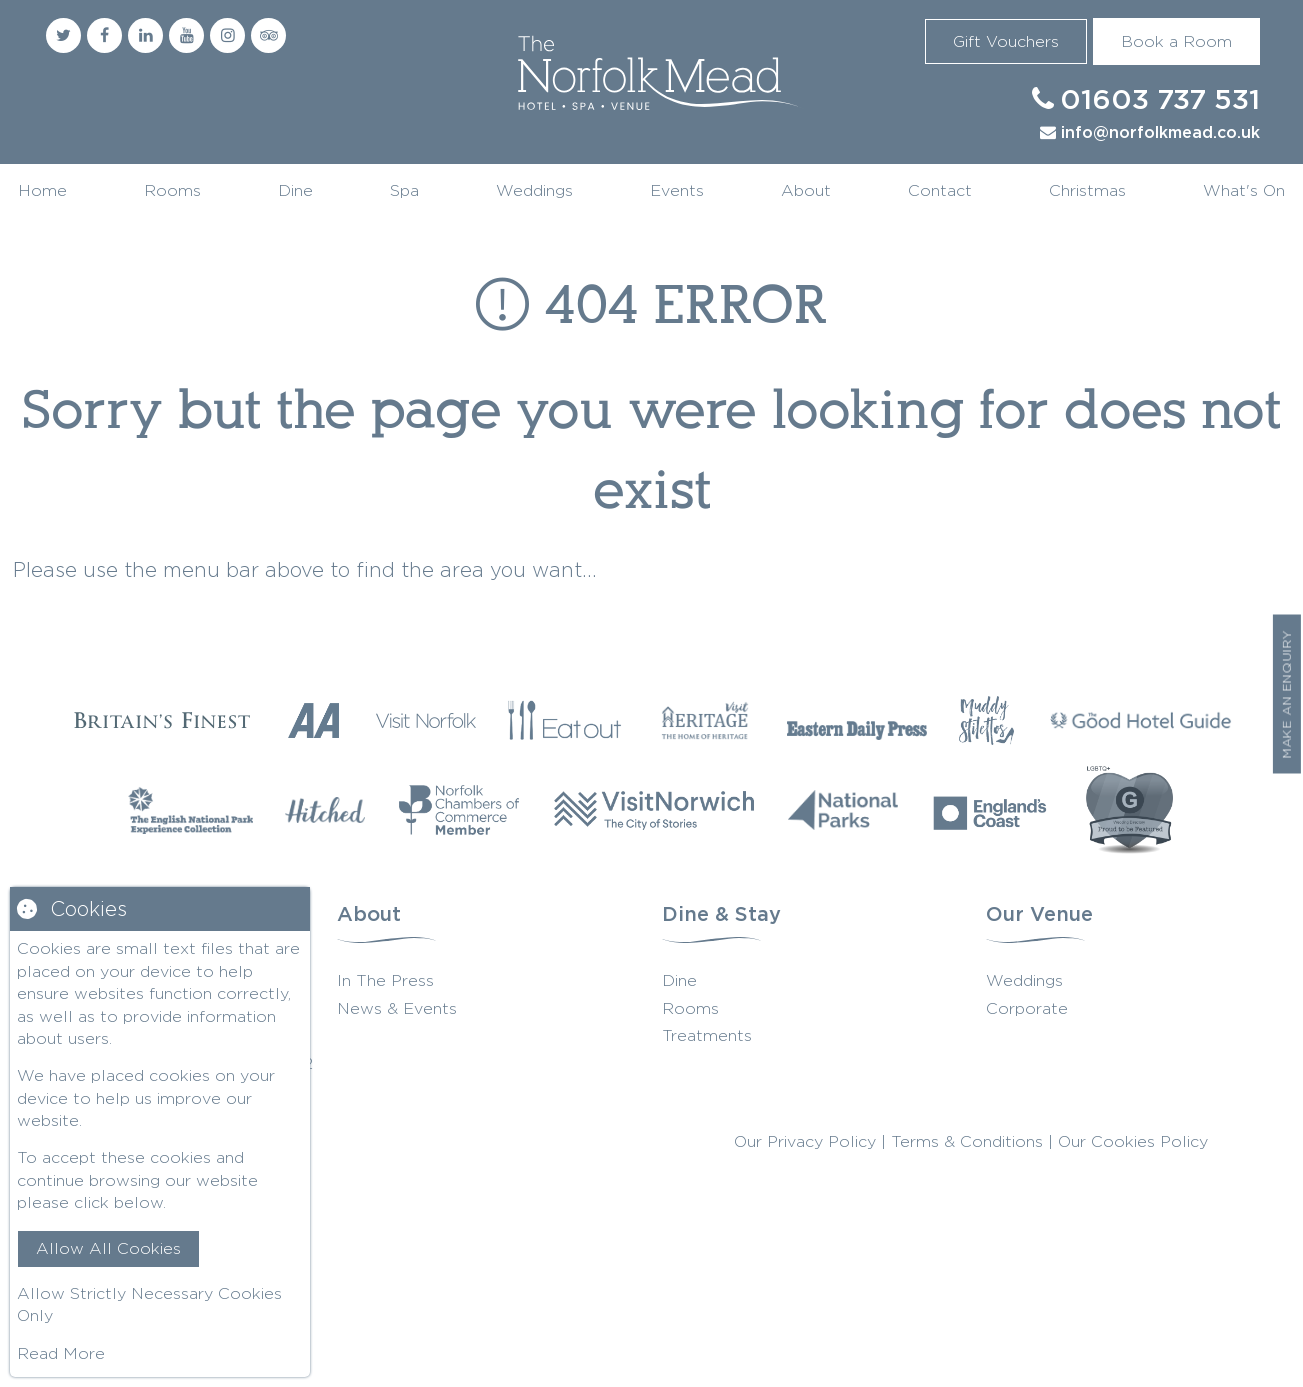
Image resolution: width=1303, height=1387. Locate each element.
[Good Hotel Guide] (1141, 720)
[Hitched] (325, 810)
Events (677, 190)
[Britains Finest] (162, 720)
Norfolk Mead (652, 76)
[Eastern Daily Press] (857, 720)
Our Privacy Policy (805, 1141)
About (806, 190)
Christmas (1087, 190)
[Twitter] (63, 35)
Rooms (172, 190)
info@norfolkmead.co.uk (1160, 133)
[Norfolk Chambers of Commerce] (459, 810)
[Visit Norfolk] (426, 720)
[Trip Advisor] (268, 35)
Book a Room (1176, 41)
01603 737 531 (1160, 101)
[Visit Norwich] (654, 810)
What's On (1244, 190)
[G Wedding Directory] (1130, 810)
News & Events (397, 1008)
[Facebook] (104, 35)
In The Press (385, 980)
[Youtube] (186, 35)
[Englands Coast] (990, 810)
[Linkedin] (145, 35)
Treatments (707, 1035)
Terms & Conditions (967, 1141)
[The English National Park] (190, 810)
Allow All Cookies (108, 1248)
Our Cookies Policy (1133, 1141)
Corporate (1027, 1008)
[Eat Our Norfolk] (565, 720)
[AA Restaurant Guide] (314, 720)
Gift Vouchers (1006, 41)
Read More (61, 1353)
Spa (404, 190)
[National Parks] (843, 810)
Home (42, 190)
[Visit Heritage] (705, 720)
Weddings (534, 190)
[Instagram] (227, 35)
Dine (295, 190)
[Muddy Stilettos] (986, 720)
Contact (940, 190)
